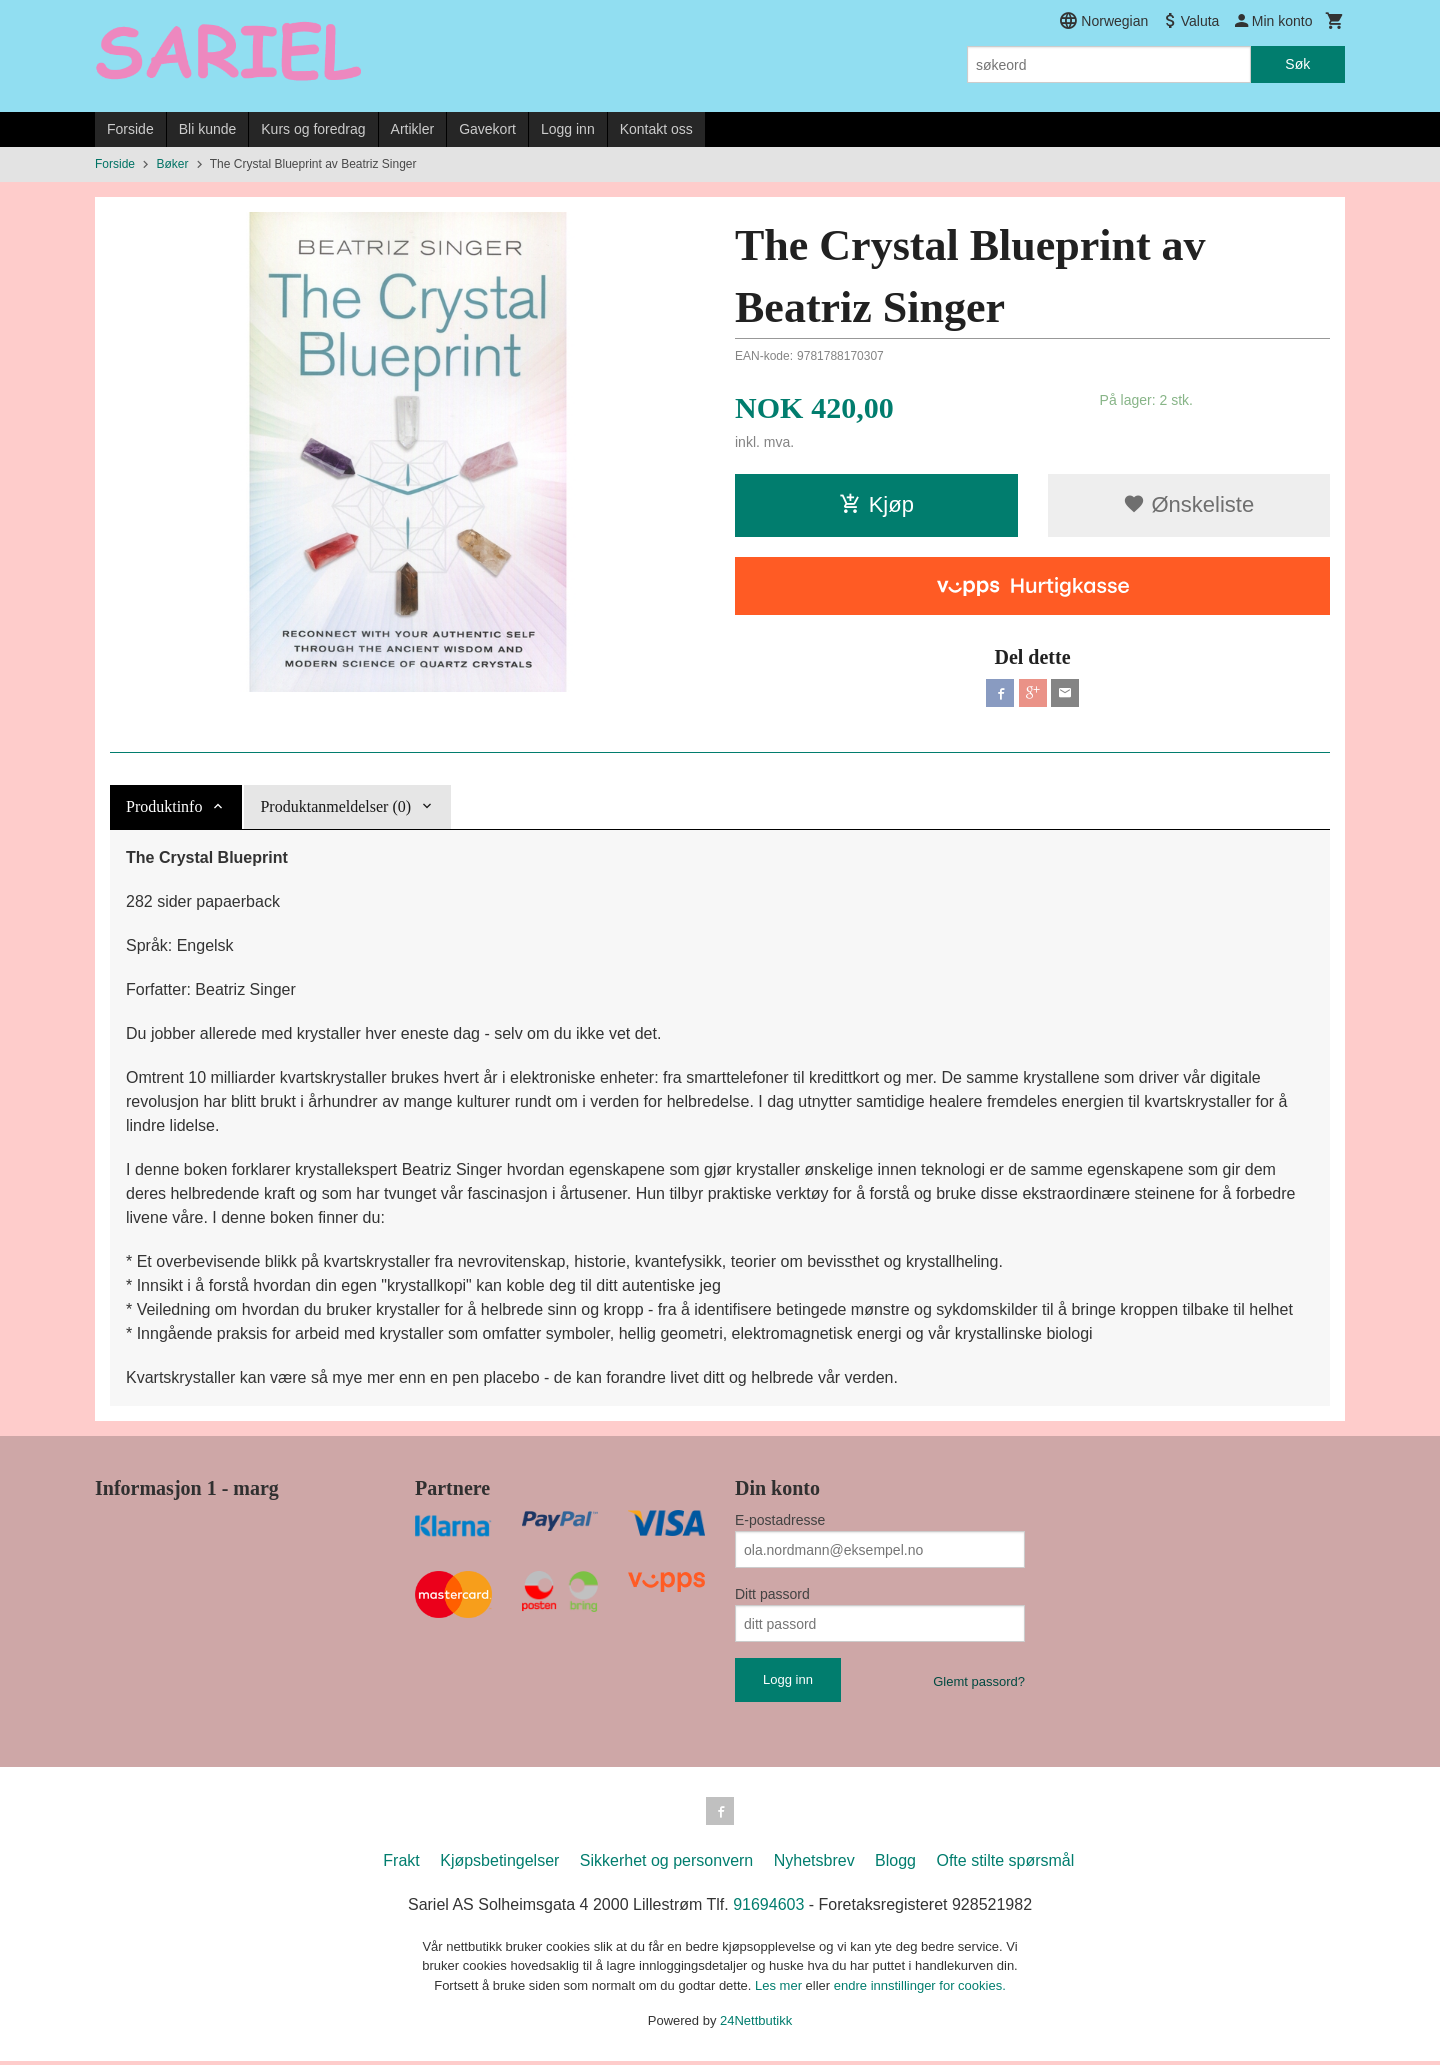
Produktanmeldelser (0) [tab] (335, 806)
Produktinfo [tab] (164, 806)
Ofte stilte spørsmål (1005, 1864)
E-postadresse (780, 1520)
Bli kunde (208, 129)
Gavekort (487, 129)
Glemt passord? (979, 1681)
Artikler (413, 129)
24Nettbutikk (756, 2024)
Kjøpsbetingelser (499, 1864)
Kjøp (876, 504)
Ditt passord (772, 1594)
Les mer (780, 1989)
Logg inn (568, 129)
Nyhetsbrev (814, 1864)
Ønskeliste (1188, 504)
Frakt (401, 1864)
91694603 (768, 1908)
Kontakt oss (656, 129)
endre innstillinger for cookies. (920, 1989)
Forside (130, 129)
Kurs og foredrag (313, 129)
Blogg (895, 1864)
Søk (1297, 64)
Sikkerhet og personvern (666, 1864)
